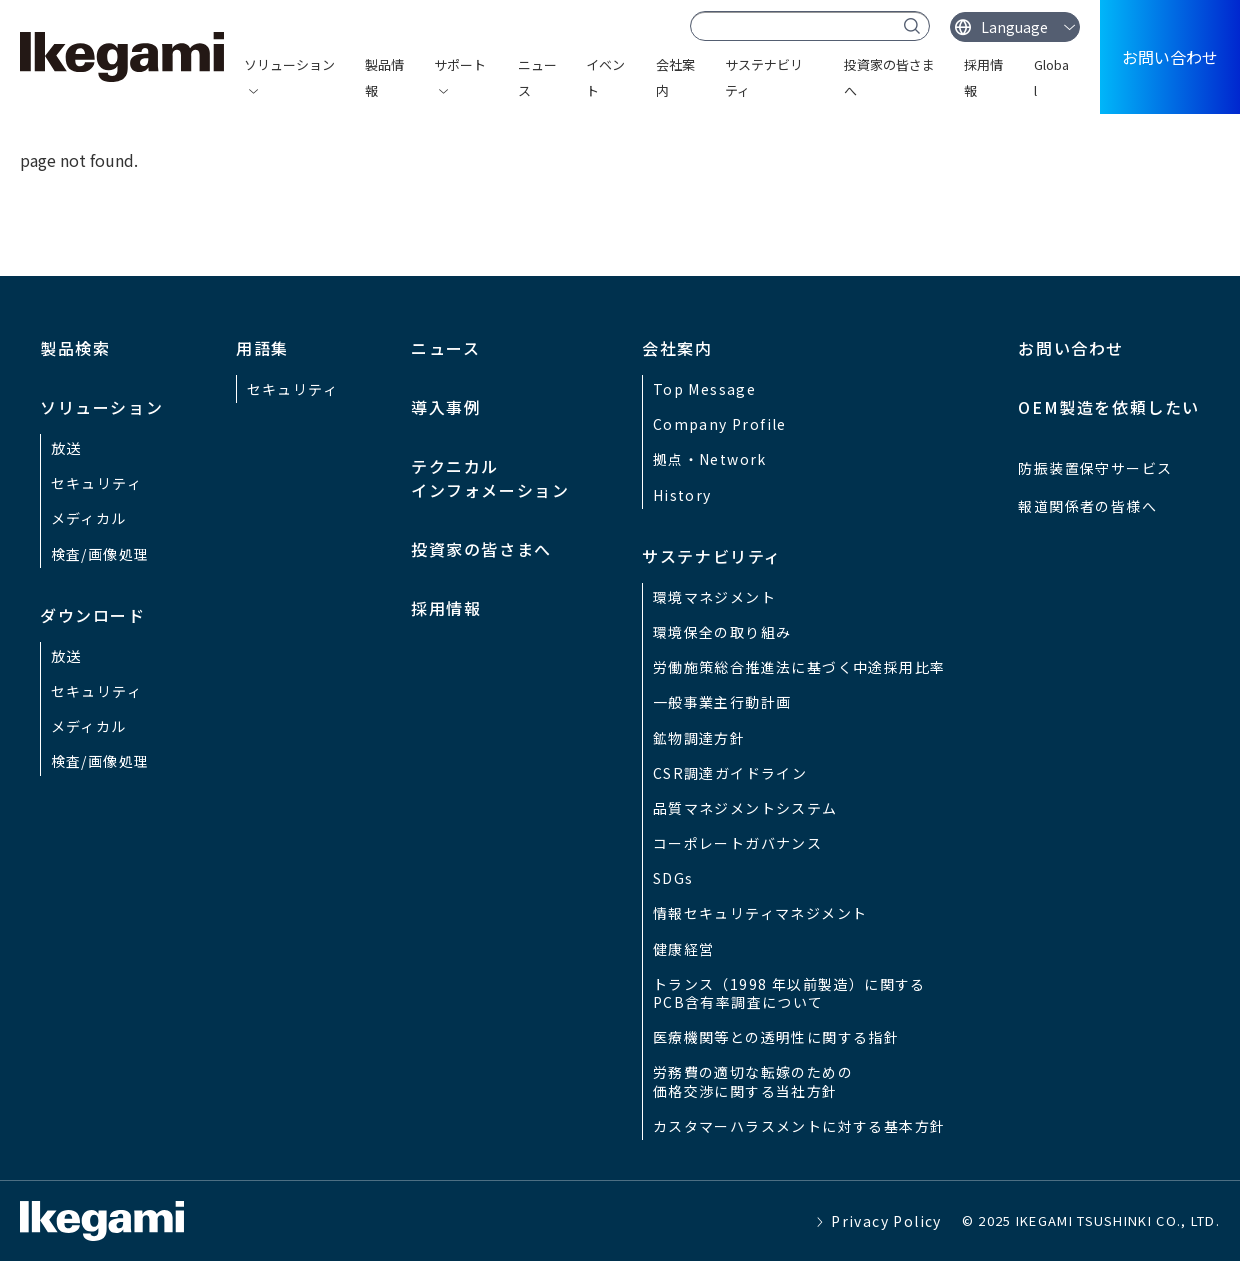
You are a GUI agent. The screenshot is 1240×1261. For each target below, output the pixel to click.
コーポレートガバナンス (737, 843)
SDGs (673, 878)
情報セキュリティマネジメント (760, 913)
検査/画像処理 (100, 554)
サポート (460, 64)
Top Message (704, 389)
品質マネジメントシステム (745, 808)
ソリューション (289, 64)
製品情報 (384, 77)
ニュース (537, 77)
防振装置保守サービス (1095, 468)
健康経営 (684, 949)
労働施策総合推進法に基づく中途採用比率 (799, 667)
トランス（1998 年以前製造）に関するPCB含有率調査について (789, 993)
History (682, 495)
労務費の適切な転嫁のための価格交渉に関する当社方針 (753, 1081)
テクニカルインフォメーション (490, 478)
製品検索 (75, 348)
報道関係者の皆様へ (1087, 506)
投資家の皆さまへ (889, 77)
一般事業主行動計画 (722, 702)
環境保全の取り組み (722, 632)
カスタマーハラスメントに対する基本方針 (799, 1126)
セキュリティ (96, 483)
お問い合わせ (1170, 57)
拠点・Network (710, 459)
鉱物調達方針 (699, 738)
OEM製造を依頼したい (1109, 407)
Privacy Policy (886, 1221)
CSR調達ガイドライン (730, 773)
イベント (605, 77)
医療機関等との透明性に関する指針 (776, 1037)
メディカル (89, 518)
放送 (66, 448)
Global (1051, 77)
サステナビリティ (764, 77)
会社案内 (675, 77)
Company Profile (720, 424)
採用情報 (983, 77)
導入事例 (446, 407)
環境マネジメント (714, 597)
